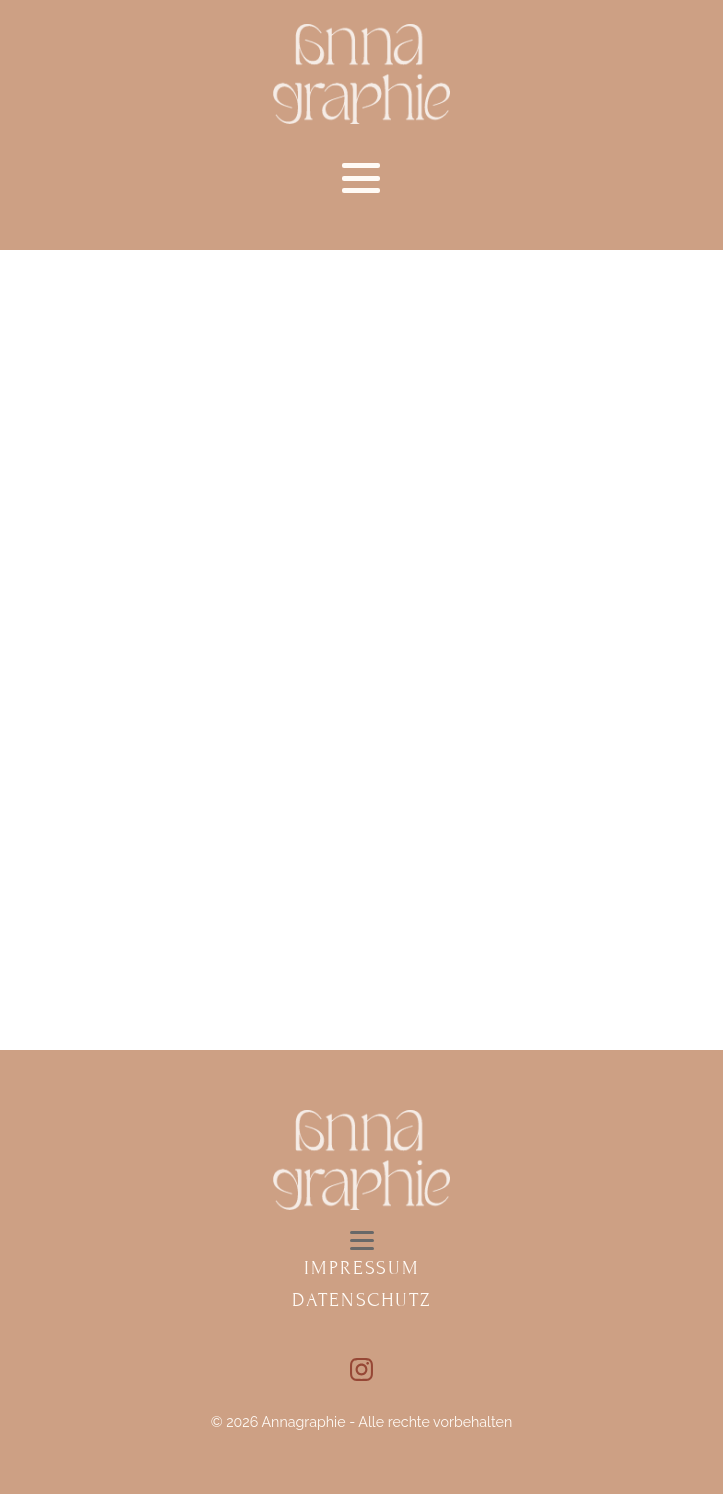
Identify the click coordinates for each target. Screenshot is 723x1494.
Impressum (362, 1267)
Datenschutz (361, 1299)
